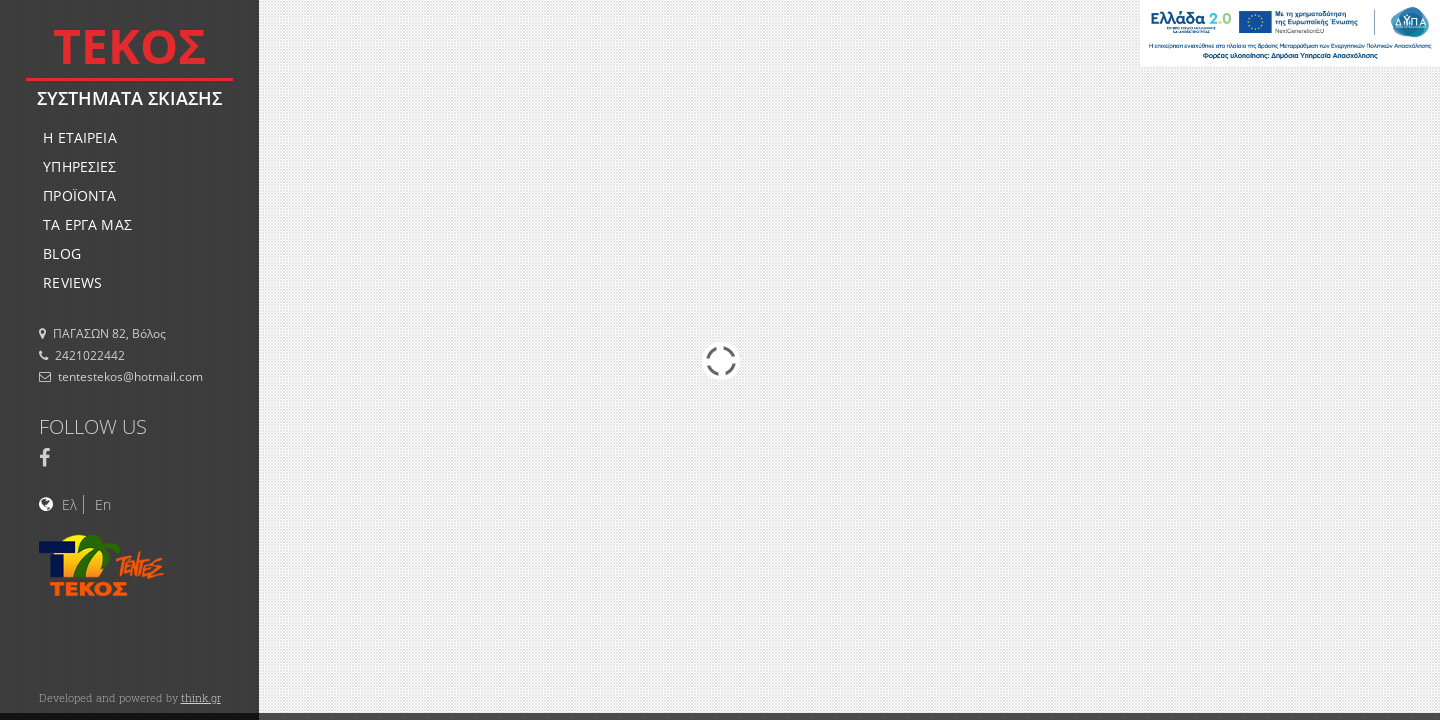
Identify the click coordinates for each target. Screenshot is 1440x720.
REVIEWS (72, 282)
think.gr (201, 697)
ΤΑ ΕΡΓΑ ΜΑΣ (87, 224)
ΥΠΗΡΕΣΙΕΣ (79, 166)
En (103, 504)
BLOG (62, 253)
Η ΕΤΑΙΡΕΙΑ (79, 137)
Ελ (69, 504)
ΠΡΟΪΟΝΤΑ (79, 195)
